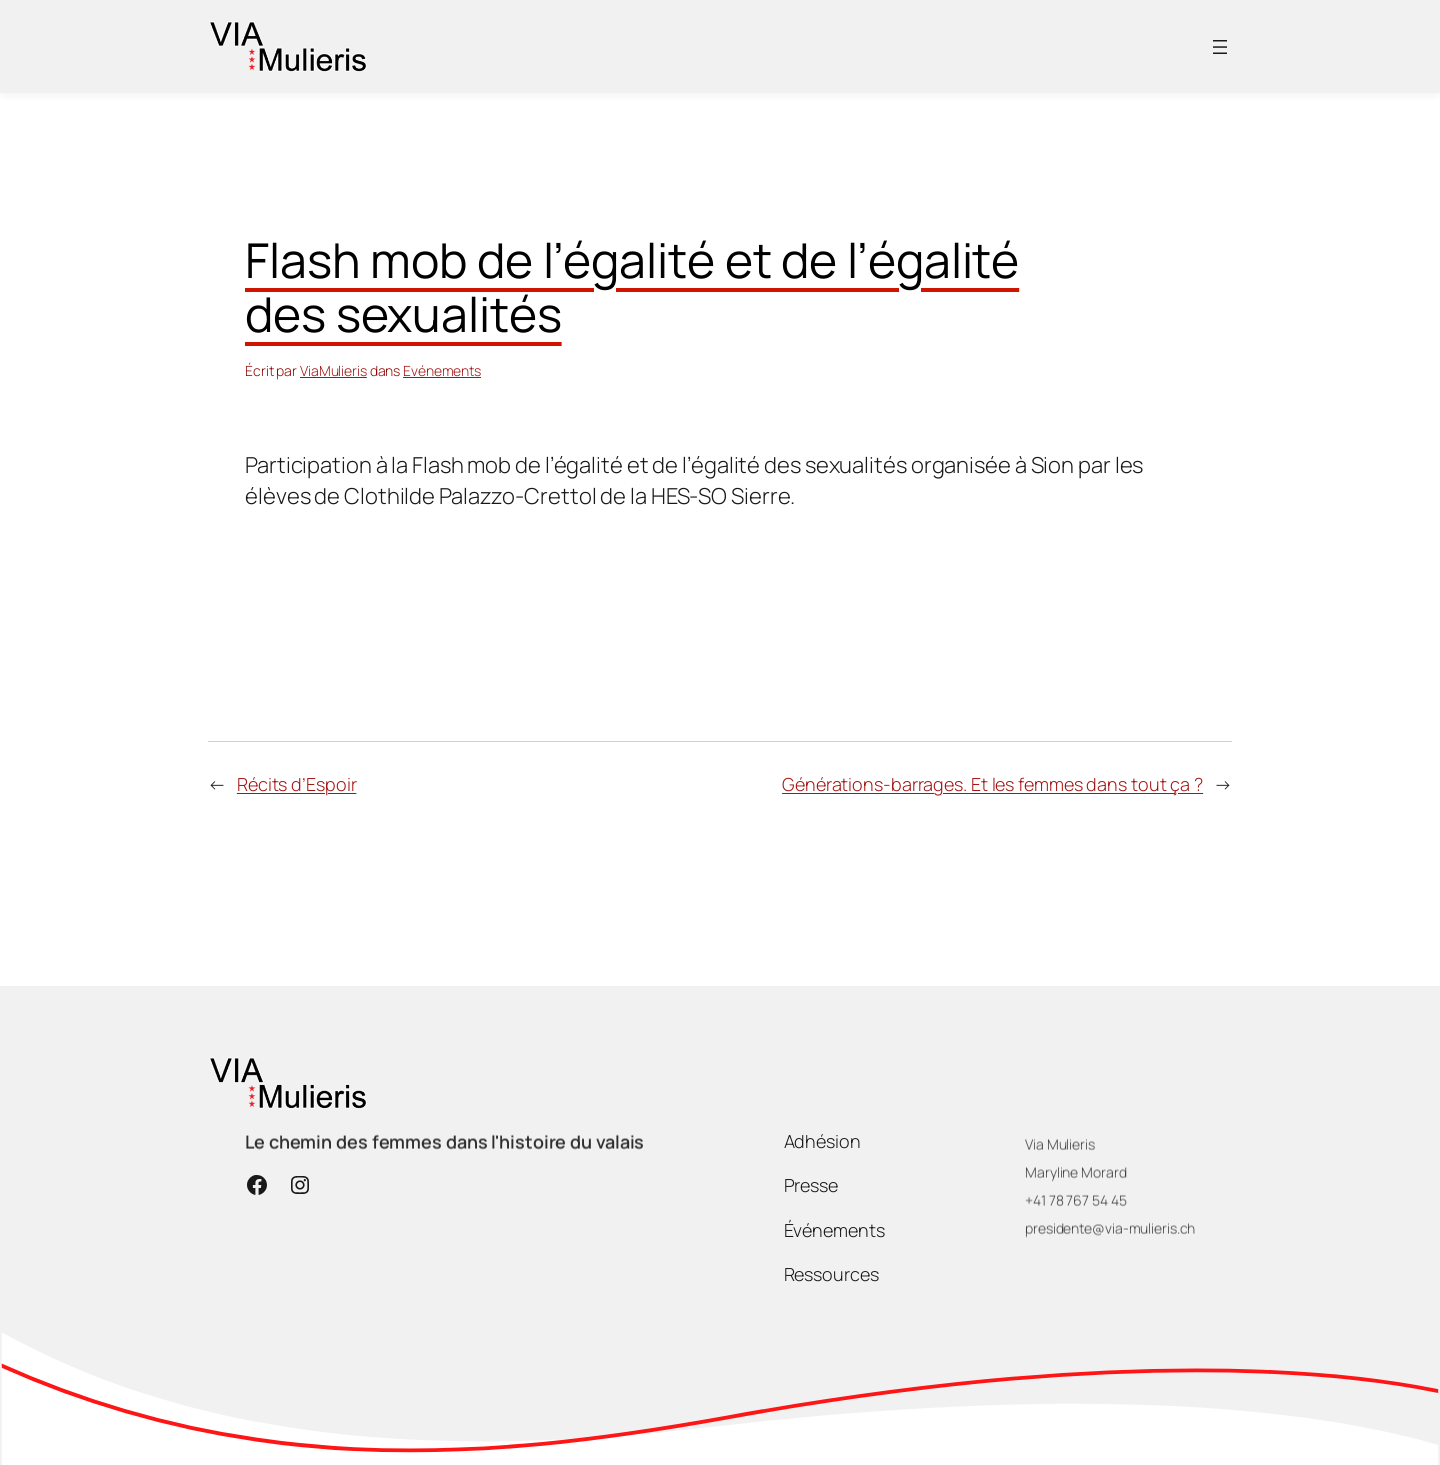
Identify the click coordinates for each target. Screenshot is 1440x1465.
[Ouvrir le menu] (1220, 47)
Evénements (442, 370)
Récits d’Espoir (297, 784)
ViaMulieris (333, 370)
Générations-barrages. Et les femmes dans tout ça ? (992, 784)
